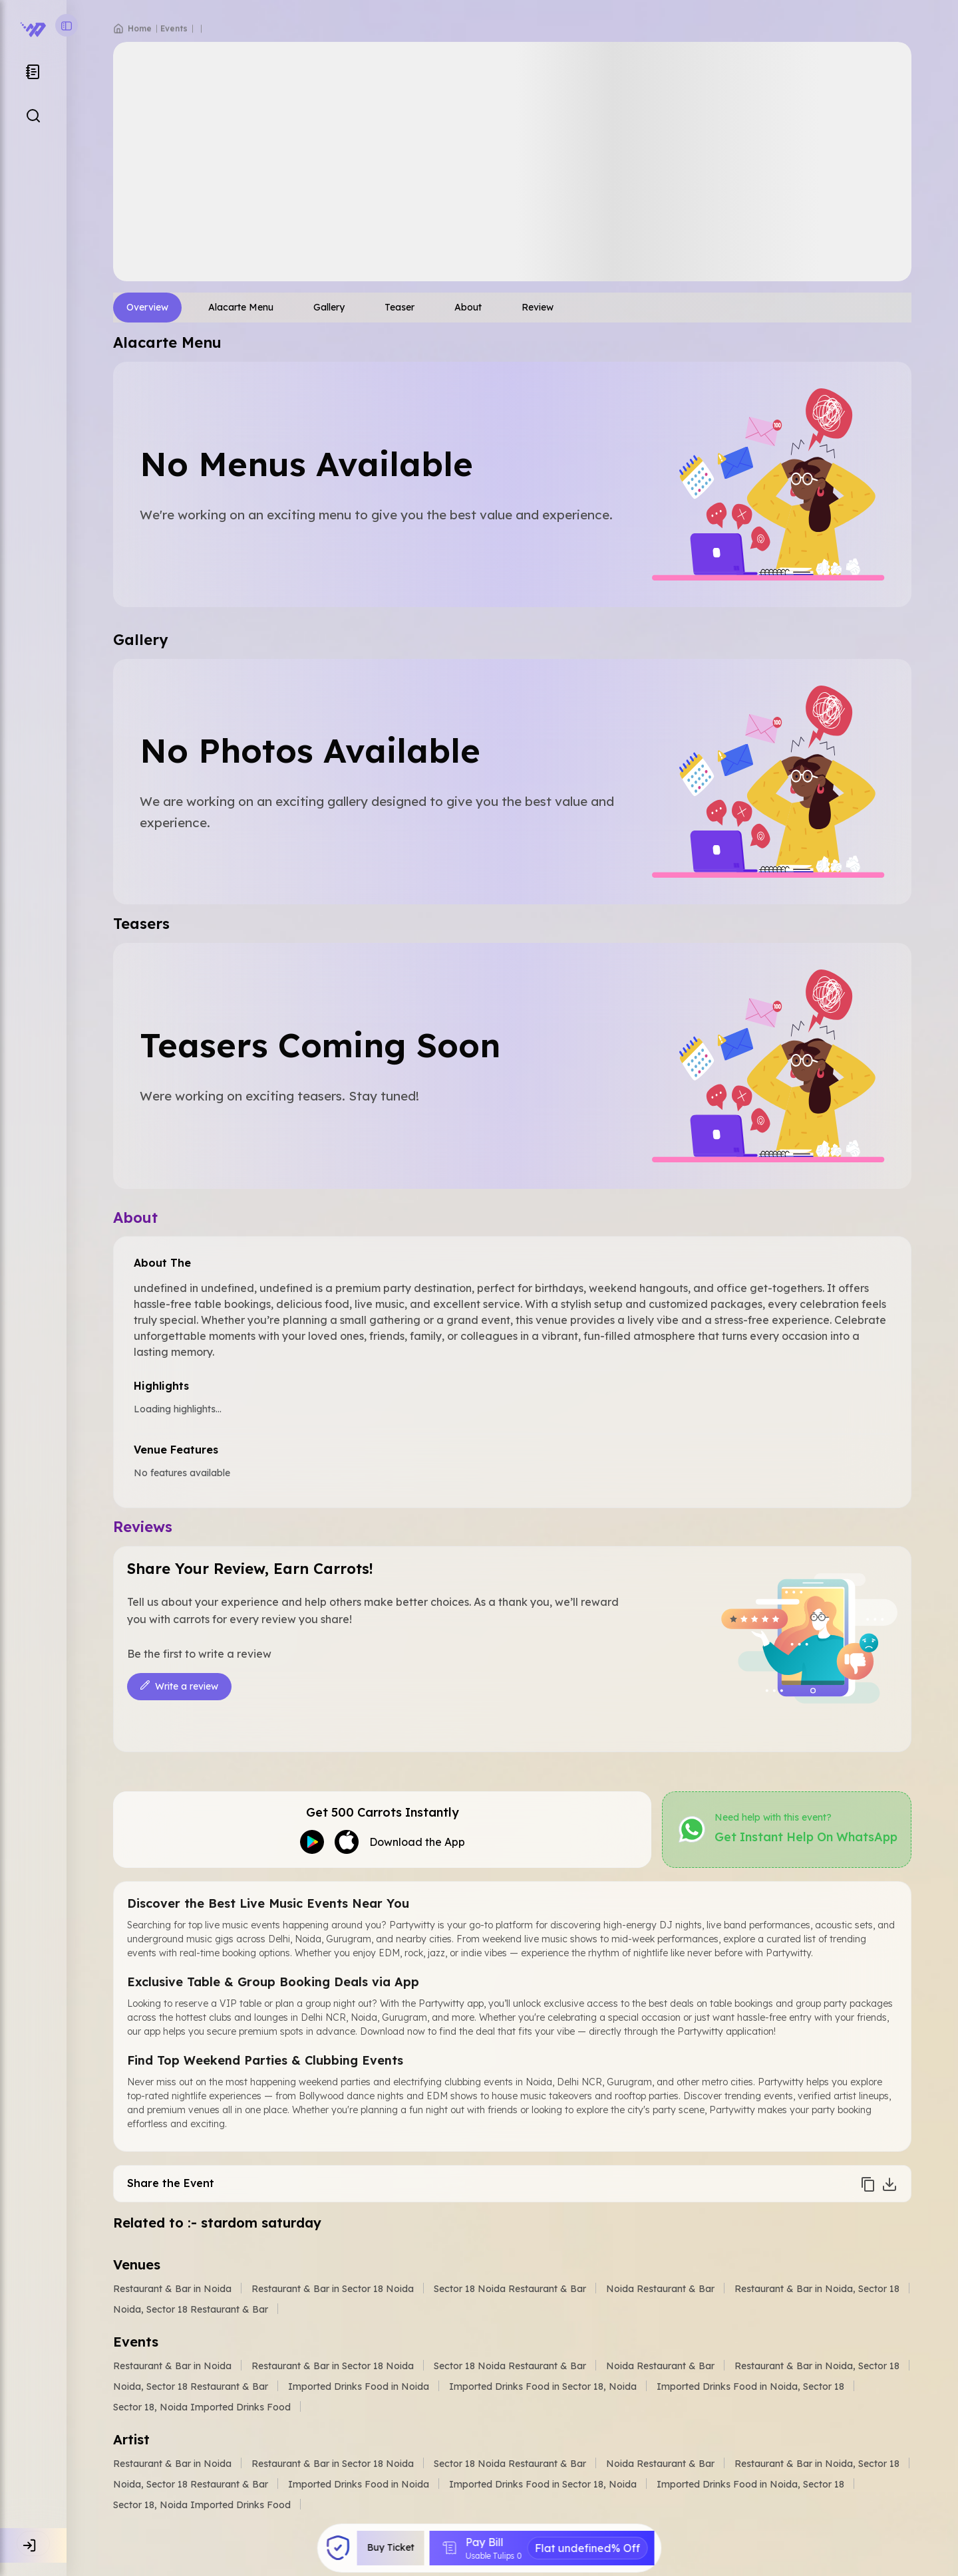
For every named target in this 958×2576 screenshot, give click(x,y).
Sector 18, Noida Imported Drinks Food (202, 2407)
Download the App (417, 1842)
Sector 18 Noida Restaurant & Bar (510, 2289)
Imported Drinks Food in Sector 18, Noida (543, 2386)
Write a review (179, 1687)
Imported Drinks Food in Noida (358, 2386)
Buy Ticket (391, 2548)
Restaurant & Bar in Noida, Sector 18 (816, 2289)
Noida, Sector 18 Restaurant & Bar (190, 2309)
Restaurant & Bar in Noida (172, 2289)
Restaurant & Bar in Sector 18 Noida (332, 2289)
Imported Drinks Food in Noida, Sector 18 (750, 2386)
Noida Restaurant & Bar (660, 2289)
